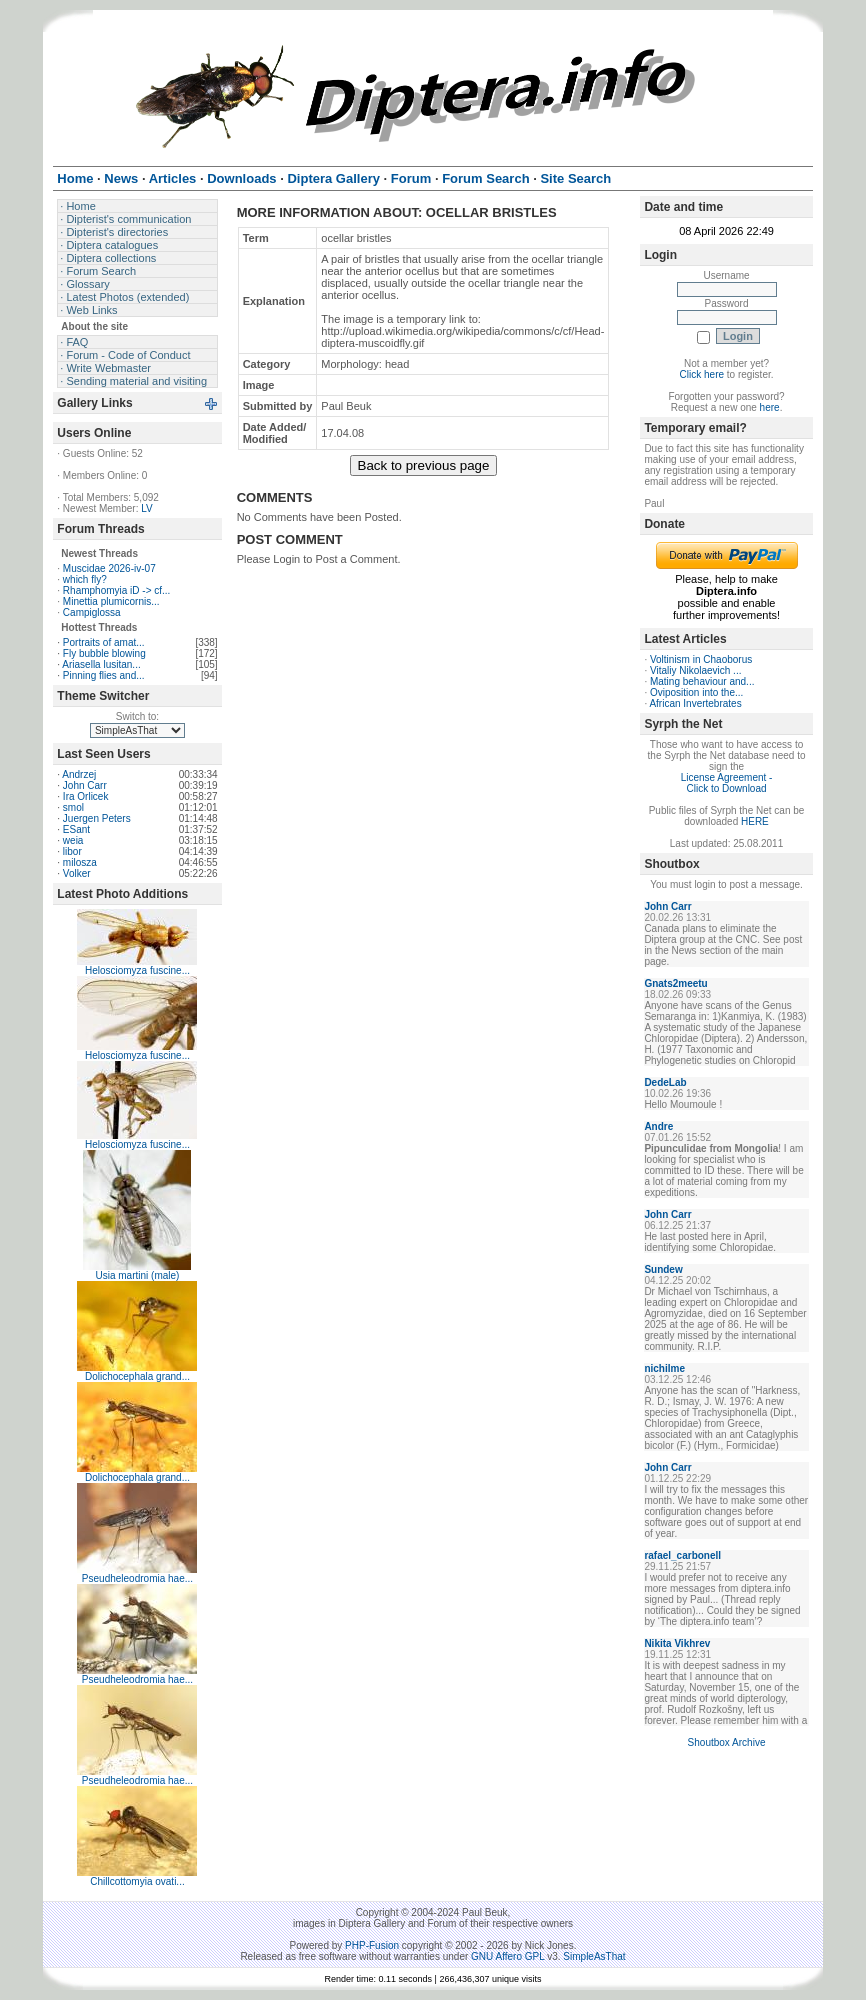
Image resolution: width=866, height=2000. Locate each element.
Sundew (663, 1269)
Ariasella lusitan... (101, 664)
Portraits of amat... (104, 642)
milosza (80, 862)
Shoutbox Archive (727, 1742)
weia (73, 840)
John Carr (85, 785)
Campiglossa (92, 612)
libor (72, 851)
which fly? (85, 579)
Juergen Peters (97, 818)
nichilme (664, 1368)
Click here (702, 374)
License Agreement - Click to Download (727, 783)
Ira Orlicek (86, 796)
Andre (658, 1126)
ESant (76, 829)
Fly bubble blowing (104, 653)
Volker (77, 873)
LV (147, 508)
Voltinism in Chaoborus (701, 659)
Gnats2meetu (675, 983)
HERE (755, 821)
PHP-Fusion (372, 1945)
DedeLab (665, 1082)
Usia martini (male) (138, 1275)
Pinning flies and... (104, 675)
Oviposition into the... (696, 692)
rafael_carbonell (682, 1555)
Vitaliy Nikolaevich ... (696, 670)
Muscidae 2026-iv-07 (109, 568)
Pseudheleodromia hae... (137, 1578)
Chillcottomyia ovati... (137, 1881)
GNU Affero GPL (507, 1956)
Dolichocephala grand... (137, 1376)
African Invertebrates (695, 703)
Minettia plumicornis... (111, 601)
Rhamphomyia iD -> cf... (117, 590)
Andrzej (79, 774)
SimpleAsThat (594, 1956)
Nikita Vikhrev (677, 1643)
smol (73, 807)
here (770, 407)
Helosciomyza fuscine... (137, 970)
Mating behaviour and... (702, 681)
